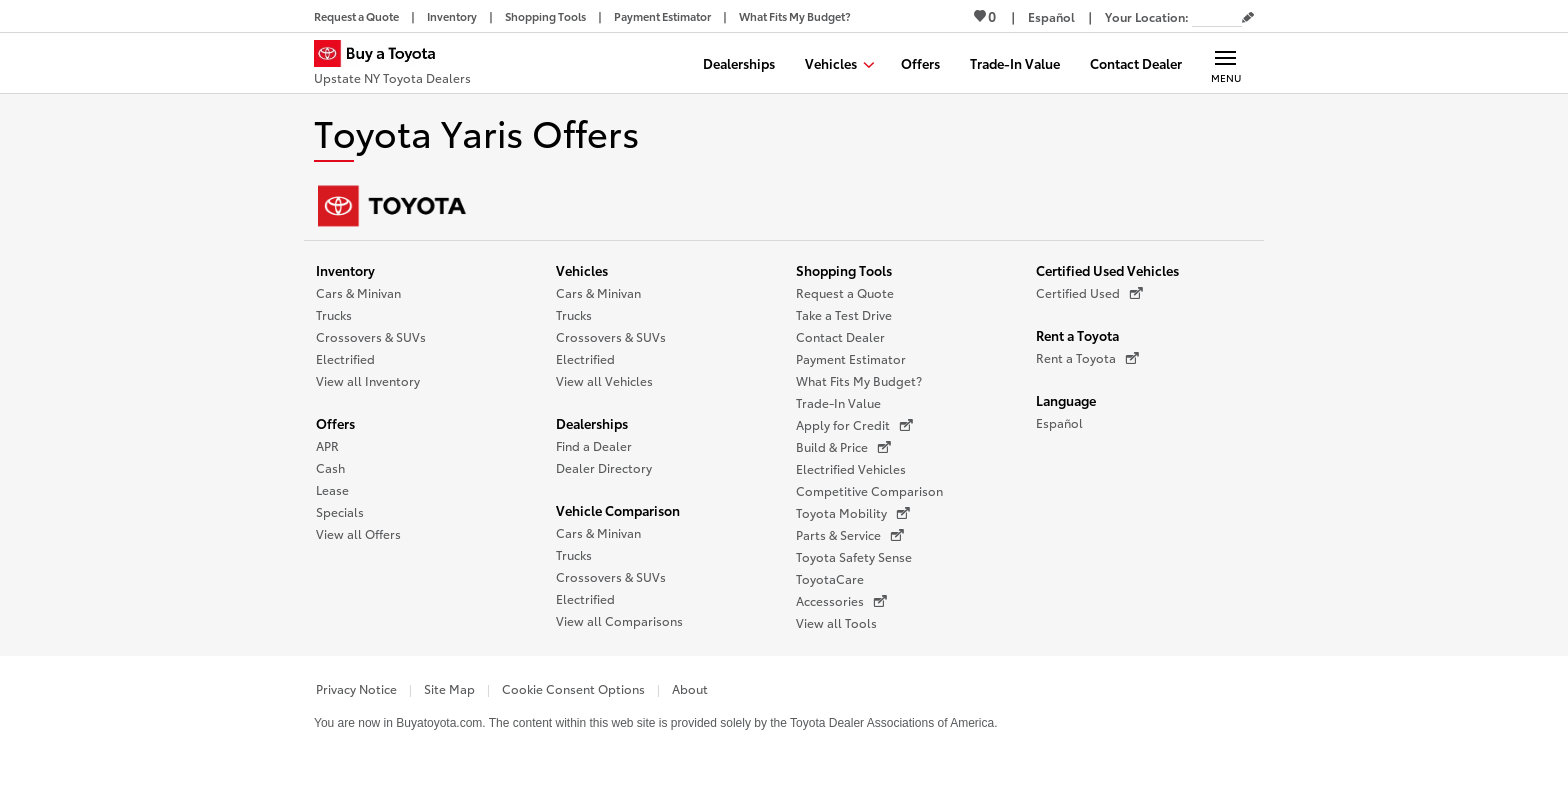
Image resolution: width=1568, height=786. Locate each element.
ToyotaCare (830, 578)
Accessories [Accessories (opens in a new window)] (841, 601)
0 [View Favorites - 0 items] (985, 16)
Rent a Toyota (1077, 335)
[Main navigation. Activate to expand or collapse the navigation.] (1225, 63)
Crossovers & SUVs (371, 336)
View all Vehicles (604, 380)
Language (1066, 400)
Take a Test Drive (844, 314)
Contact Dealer (840, 336)
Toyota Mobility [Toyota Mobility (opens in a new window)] (853, 513)
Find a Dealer (594, 445)
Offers (335, 423)
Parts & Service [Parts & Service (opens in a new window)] (850, 535)
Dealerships (592, 423)
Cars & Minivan (358, 292)
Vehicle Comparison (618, 510)
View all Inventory (368, 380)
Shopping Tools (844, 270)
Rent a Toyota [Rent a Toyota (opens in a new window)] (1087, 358)
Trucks (334, 314)
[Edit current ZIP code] (1248, 18)
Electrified (345, 358)
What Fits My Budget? (859, 380)
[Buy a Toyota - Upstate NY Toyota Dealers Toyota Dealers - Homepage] (392, 65)
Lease (332, 489)
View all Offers (358, 533)
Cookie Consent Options (573, 688)
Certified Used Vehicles (1107, 270)
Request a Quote (845, 292)
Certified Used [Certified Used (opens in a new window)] (1089, 293)
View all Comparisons (619, 620)
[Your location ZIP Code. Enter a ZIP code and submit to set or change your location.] (1217, 16)
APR (327, 445)
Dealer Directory (604, 467)
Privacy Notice (356, 688)
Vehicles (582, 270)
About (690, 688)
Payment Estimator (851, 358)
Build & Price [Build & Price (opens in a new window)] (843, 447)
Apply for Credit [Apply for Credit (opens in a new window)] (854, 425)
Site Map (449, 688)
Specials (340, 511)
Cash (330, 467)
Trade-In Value (838, 402)
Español (1059, 422)
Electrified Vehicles (851, 468)
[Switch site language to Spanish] (1051, 16)
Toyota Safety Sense (854, 556)
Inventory (345, 270)
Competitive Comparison (869, 490)
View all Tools (836, 622)
